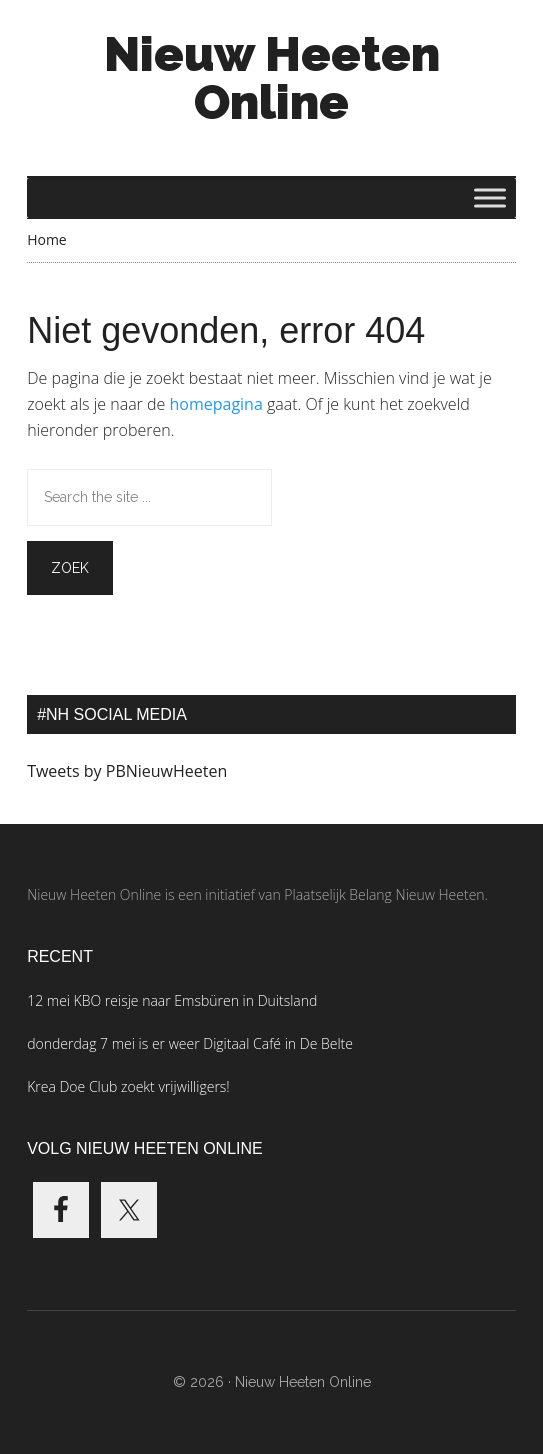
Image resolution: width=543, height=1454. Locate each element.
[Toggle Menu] (490, 197)
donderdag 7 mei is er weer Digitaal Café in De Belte (190, 1043)
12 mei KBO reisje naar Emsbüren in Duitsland (172, 1000)
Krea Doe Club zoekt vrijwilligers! (128, 1086)
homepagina (215, 404)
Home (47, 239)
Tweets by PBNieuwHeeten (127, 771)
